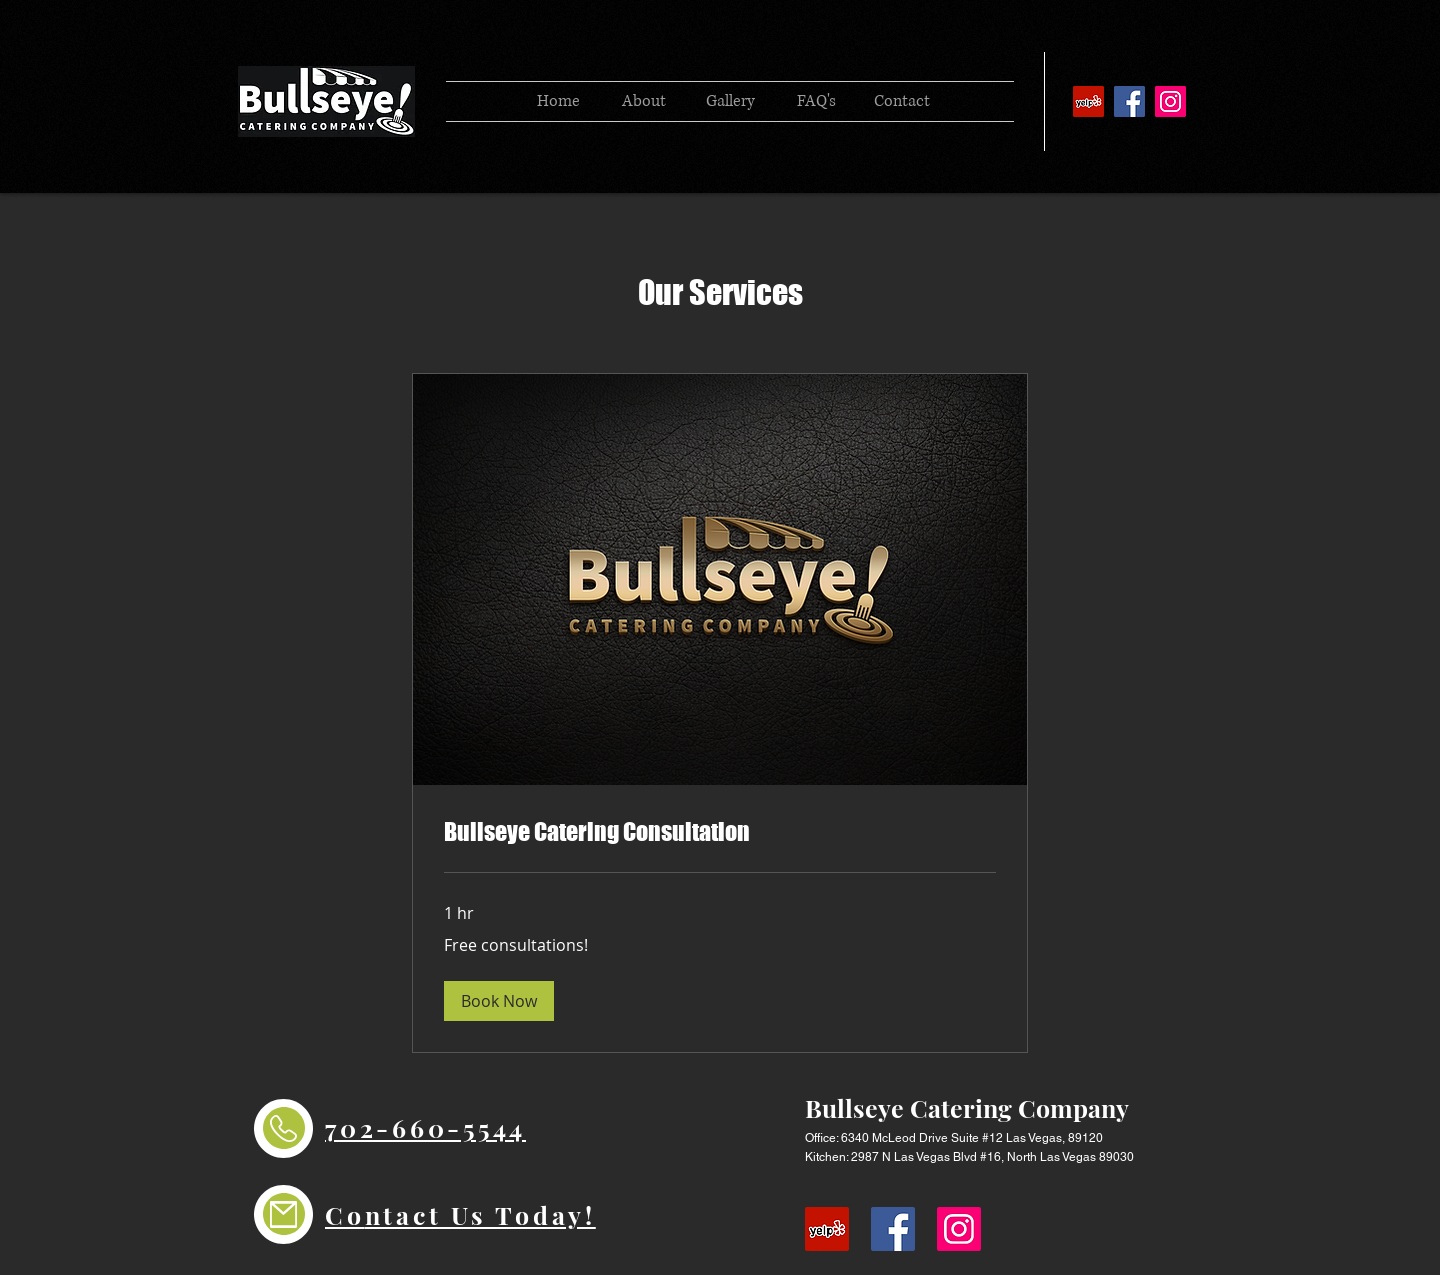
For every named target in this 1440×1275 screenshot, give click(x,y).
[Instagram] (1170, 101)
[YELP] (1088, 101)
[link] (720, 832)
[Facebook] (1129, 101)
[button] (499, 1001)
